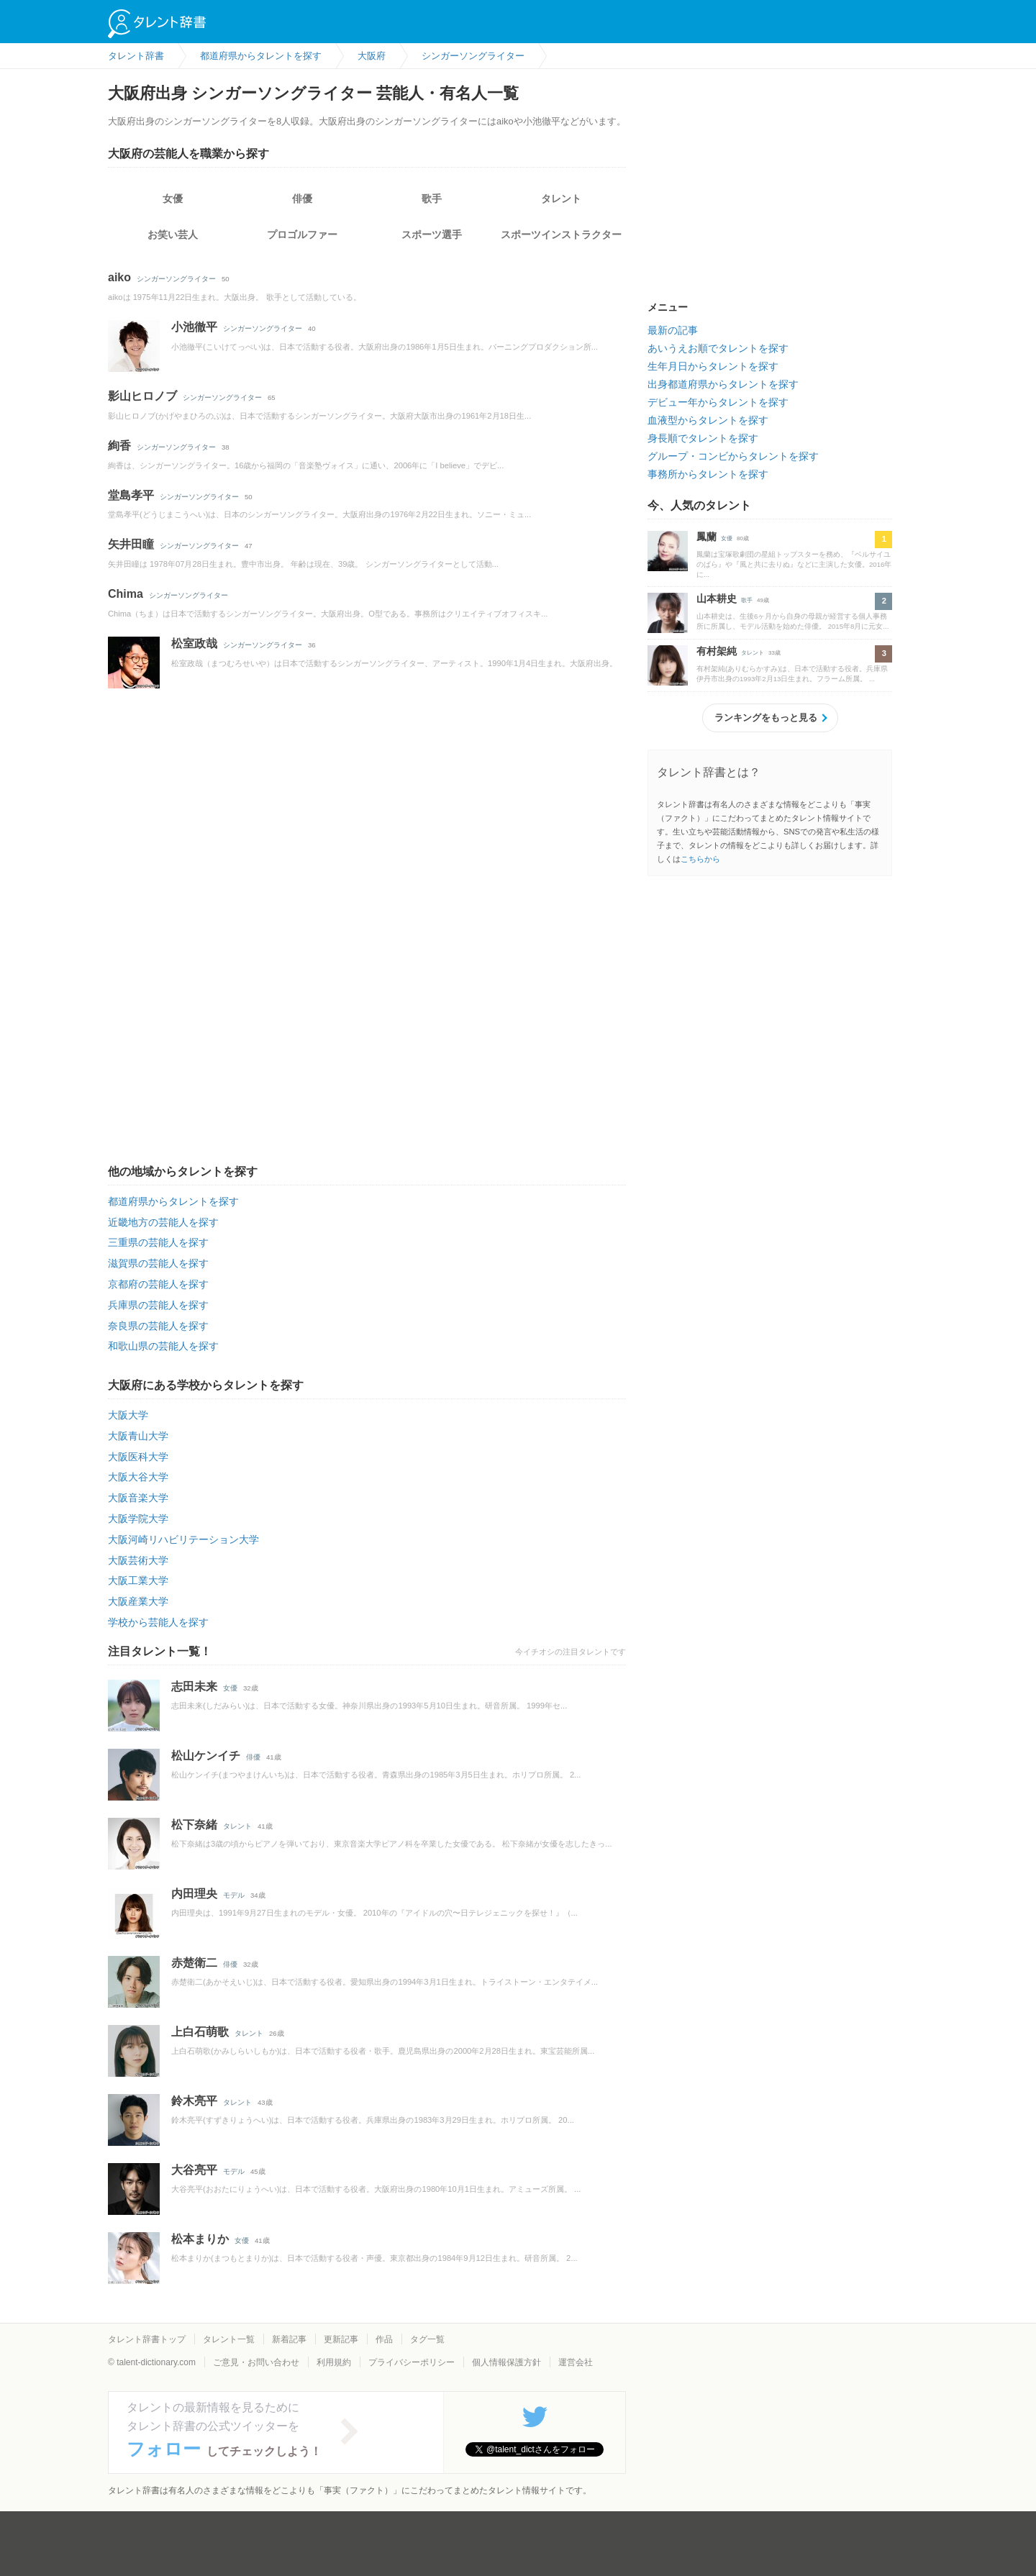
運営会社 (575, 2362)
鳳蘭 (706, 536)
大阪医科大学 (138, 1456)
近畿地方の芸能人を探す (163, 1222)
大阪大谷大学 (138, 1477)
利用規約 (334, 2362)
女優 (173, 198)
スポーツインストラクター (561, 234)
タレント (561, 198)
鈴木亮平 (194, 2101)
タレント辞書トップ (147, 2339)
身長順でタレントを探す (703, 438)
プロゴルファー (302, 234)
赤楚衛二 (194, 1963)
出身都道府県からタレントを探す (723, 384)
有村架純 (716, 651)
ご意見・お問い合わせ (256, 2362)
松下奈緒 (194, 1825)
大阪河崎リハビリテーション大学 (183, 1539)
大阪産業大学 (138, 1601)
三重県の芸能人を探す (158, 1242)
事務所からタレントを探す (708, 474)
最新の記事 (673, 330)
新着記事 (289, 2339)
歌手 (432, 198)
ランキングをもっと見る (765, 717)
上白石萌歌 (200, 2032)
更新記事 (341, 2339)
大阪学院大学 (138, 1518)
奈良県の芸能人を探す (158, 1326)
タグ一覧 (427, 2339)
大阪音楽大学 (138, 1497)
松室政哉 (194, 643)
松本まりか (200, 2239)
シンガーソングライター (176, 279)
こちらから (700, 859)
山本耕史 (716, 598)
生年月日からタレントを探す (713, 366)
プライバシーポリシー (411, 2362)
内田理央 (194, 1894)
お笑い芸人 (172, 234)
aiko (119, 277)
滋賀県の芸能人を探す (158, 1263)
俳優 (302, 198)
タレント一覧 (229, 2339)
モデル (234, 1895)
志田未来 (194, 1686)
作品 (384, 2339)
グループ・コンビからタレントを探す (733, 456)
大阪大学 (128, 1415)
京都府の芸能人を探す (158, 1284)
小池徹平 (194, 327)
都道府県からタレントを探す (173, 1201)
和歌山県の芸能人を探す (163, 1346)
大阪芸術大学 (138, 1560)
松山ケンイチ (205, 1755)
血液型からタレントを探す (708, 420)
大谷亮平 (194, 2170)
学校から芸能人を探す (158, 1622)
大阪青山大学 (138, 1436)
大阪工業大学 (138, 1580)
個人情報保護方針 (506, 2362)
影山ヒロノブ (142, 396)
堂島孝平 (131, 495)
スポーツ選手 (431, 234)
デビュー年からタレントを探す (718, 402)
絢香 (119, 446)
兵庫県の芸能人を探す (158, 1305)
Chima (125, 594)
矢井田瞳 (131, 544)
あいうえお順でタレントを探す (718, 348)
